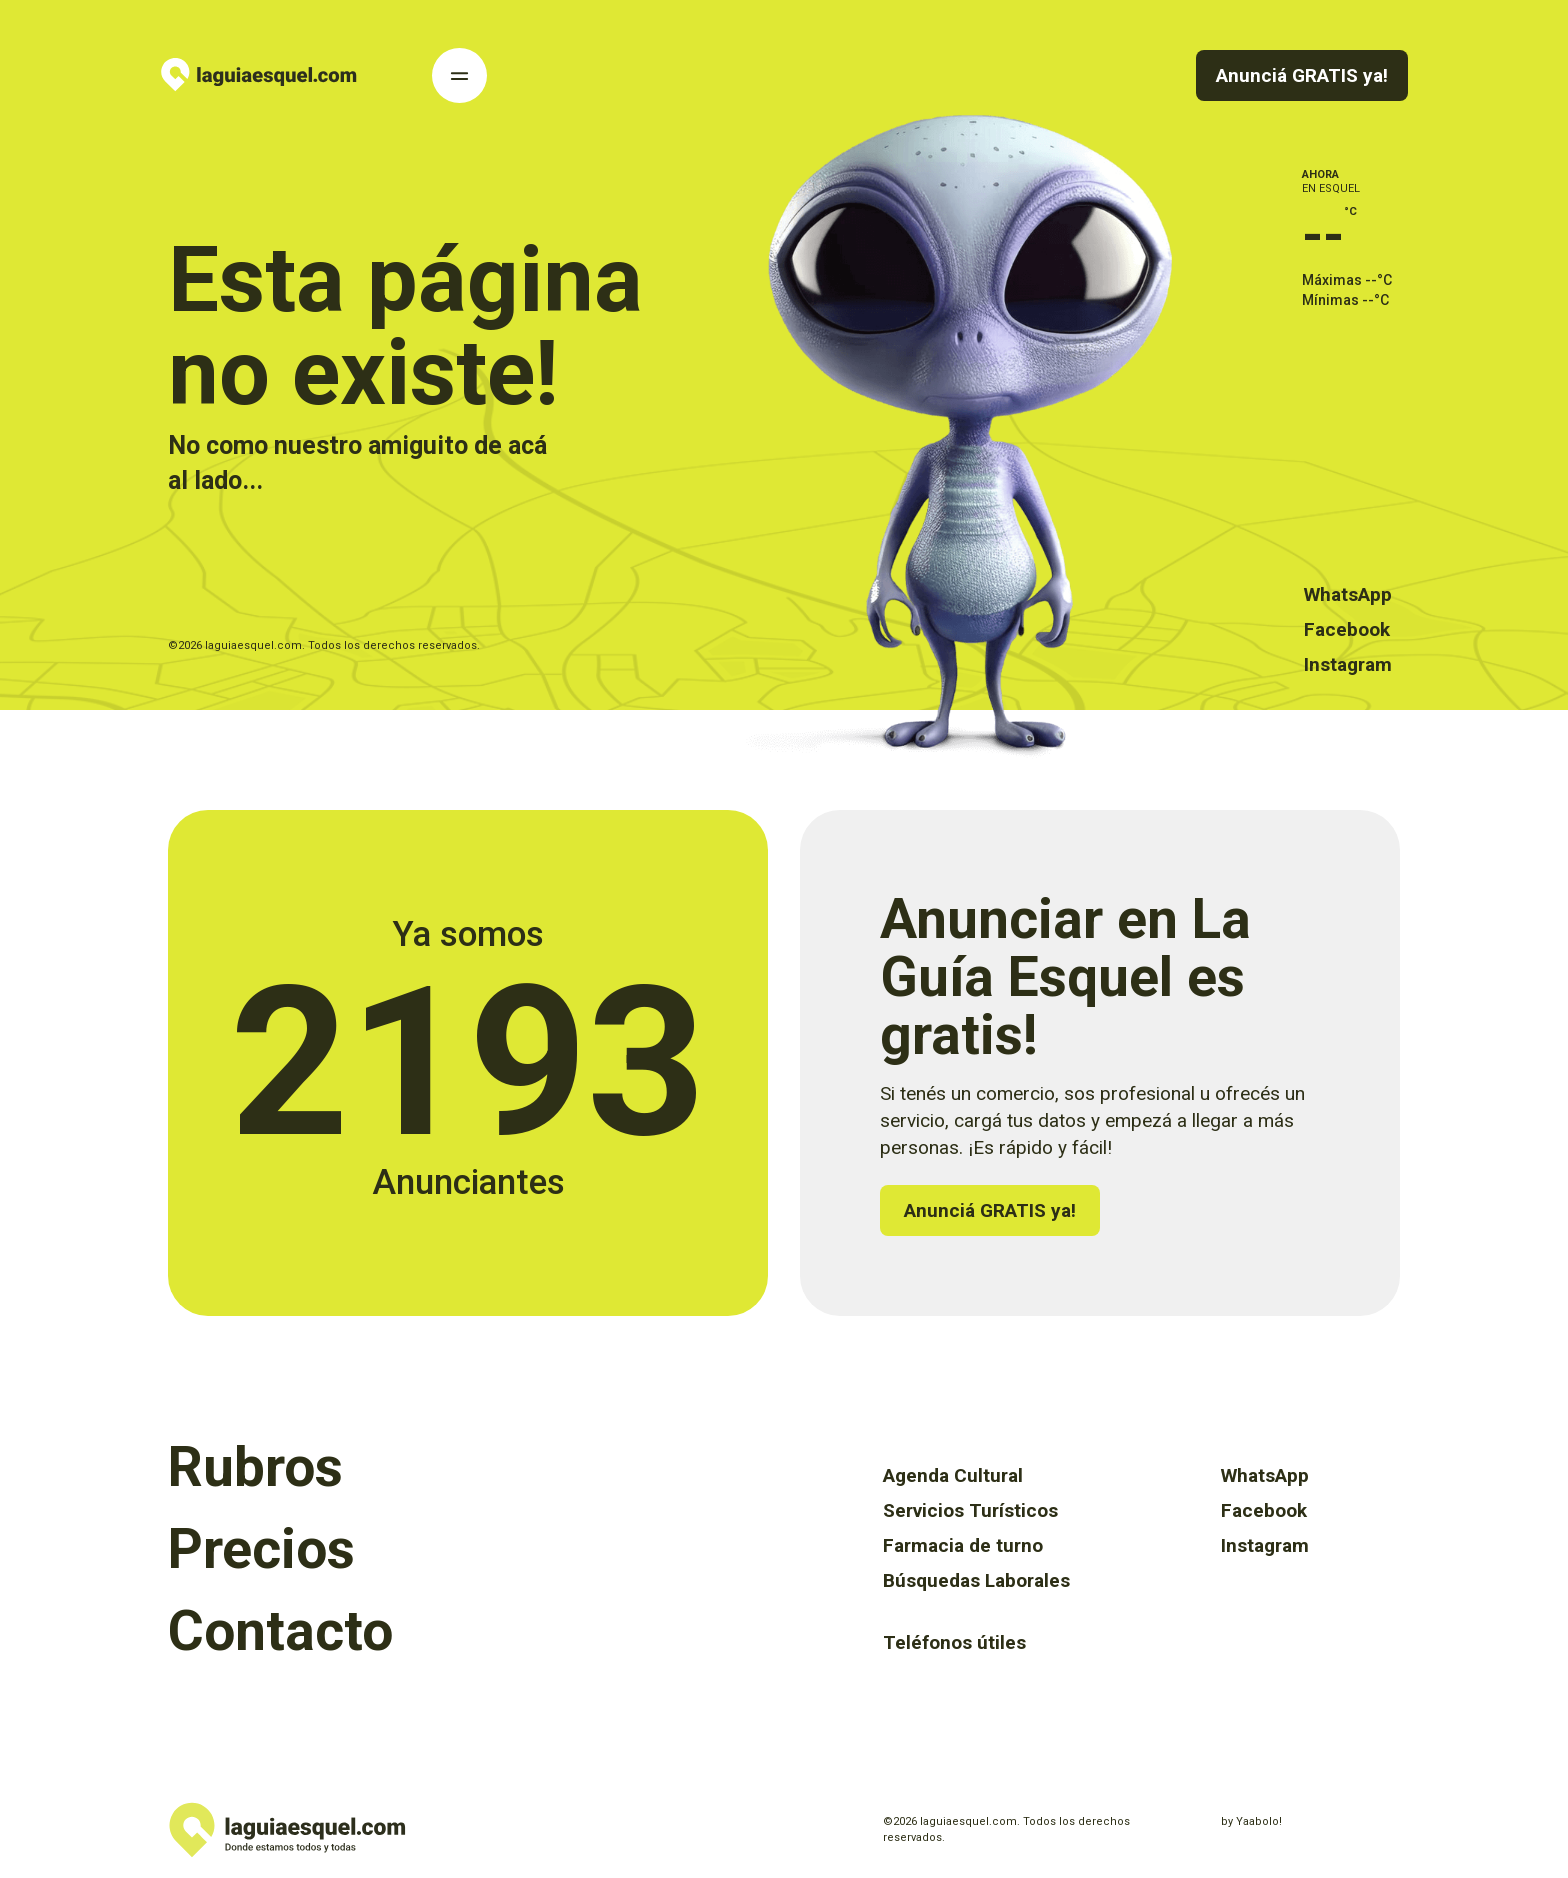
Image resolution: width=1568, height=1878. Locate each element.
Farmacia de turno (963, 1545)
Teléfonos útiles (954, 1642)
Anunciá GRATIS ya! (1302, 75)
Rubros (255, 1467)
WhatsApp (1348, 594)
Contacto (280, 1631)
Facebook (1347, 629)
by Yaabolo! (1251, 1821)
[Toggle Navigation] (459, 75)
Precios (261, 1549)
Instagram (1348, 664)
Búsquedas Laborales (976, 1580)
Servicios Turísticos (970, 1510)
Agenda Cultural (953, 1475)
